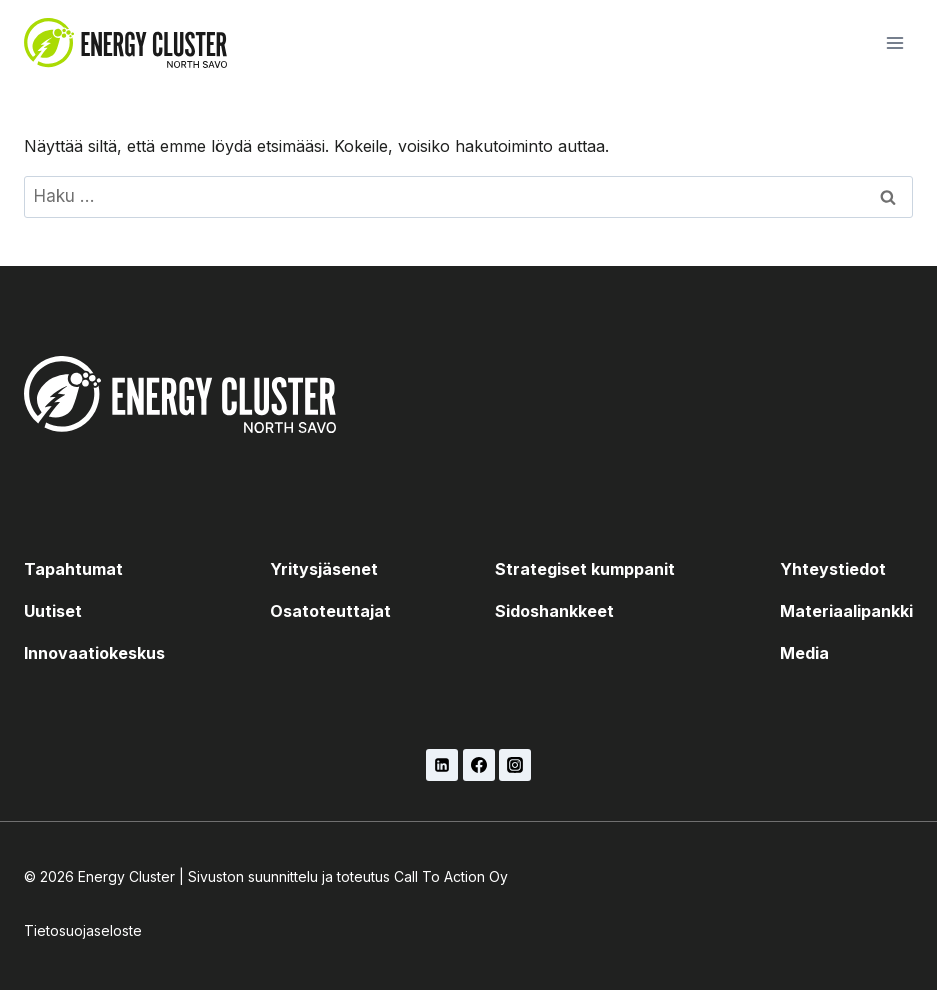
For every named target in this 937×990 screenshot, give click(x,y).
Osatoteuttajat (330, 611)
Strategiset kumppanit (585, 569)
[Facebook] (479, 765)
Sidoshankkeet (554, 611)
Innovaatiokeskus (94, 653)
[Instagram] (515, 765)
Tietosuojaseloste (83, 930)
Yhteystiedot (833, 569)
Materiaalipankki (846, 611)
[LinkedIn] (442, 765)
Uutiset (53, 611)
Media (804, 653)
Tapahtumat (73, 569)
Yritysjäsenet (324, 569)
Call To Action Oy (451, 876)
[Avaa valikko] (894, 42)
